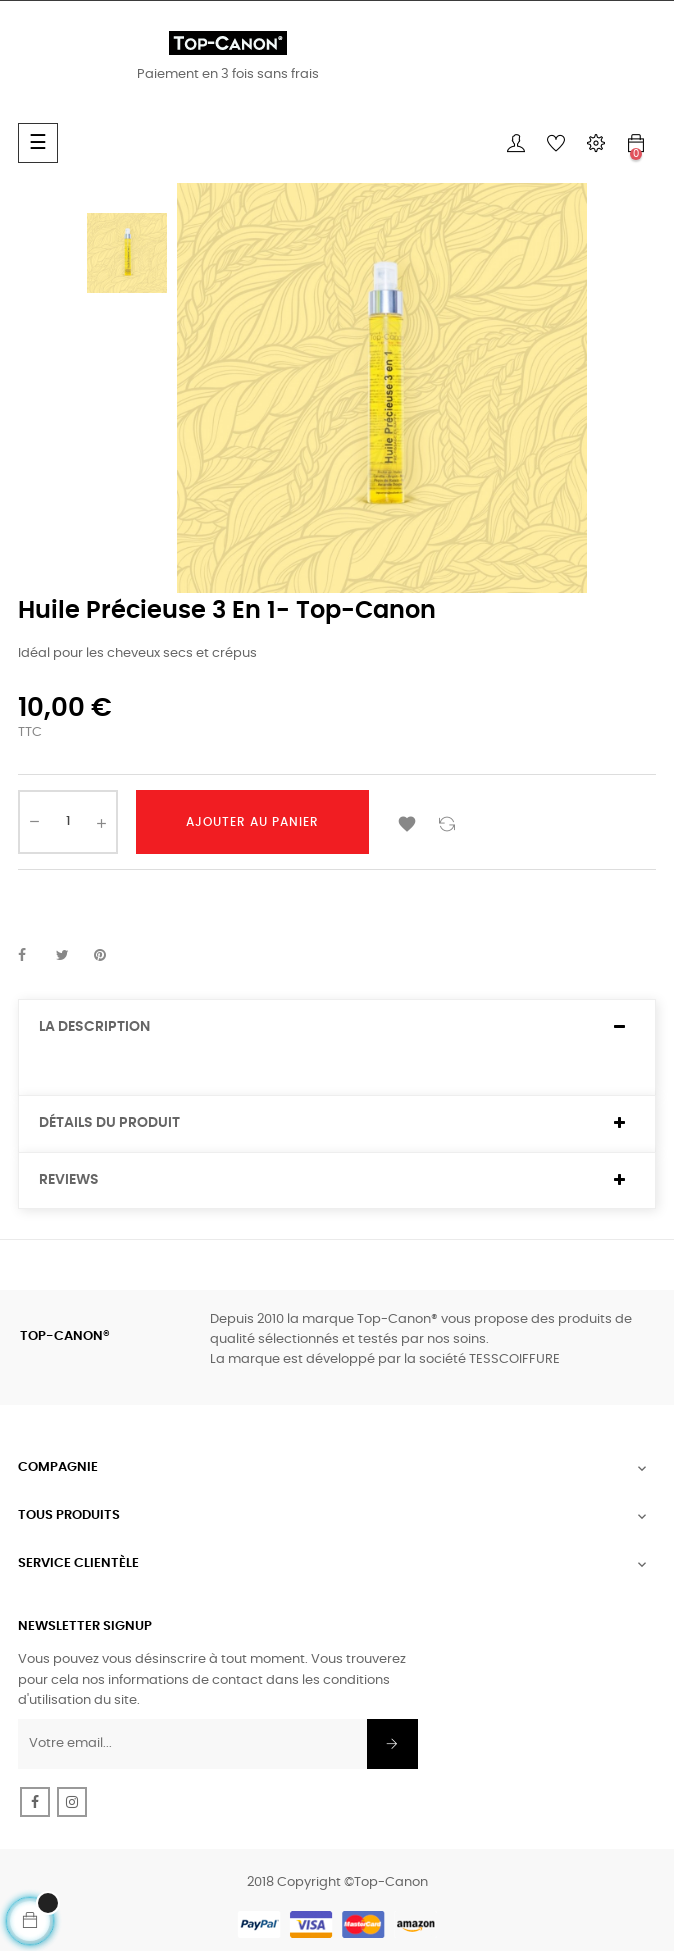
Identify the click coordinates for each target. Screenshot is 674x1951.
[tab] (337, 1027)
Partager (33, 956)
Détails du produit (109, 1123)
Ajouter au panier (252, 822)
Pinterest (109, 956)
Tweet (71, 956)
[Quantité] (68, 822)
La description (94, 1027)
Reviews (69, 1180)
